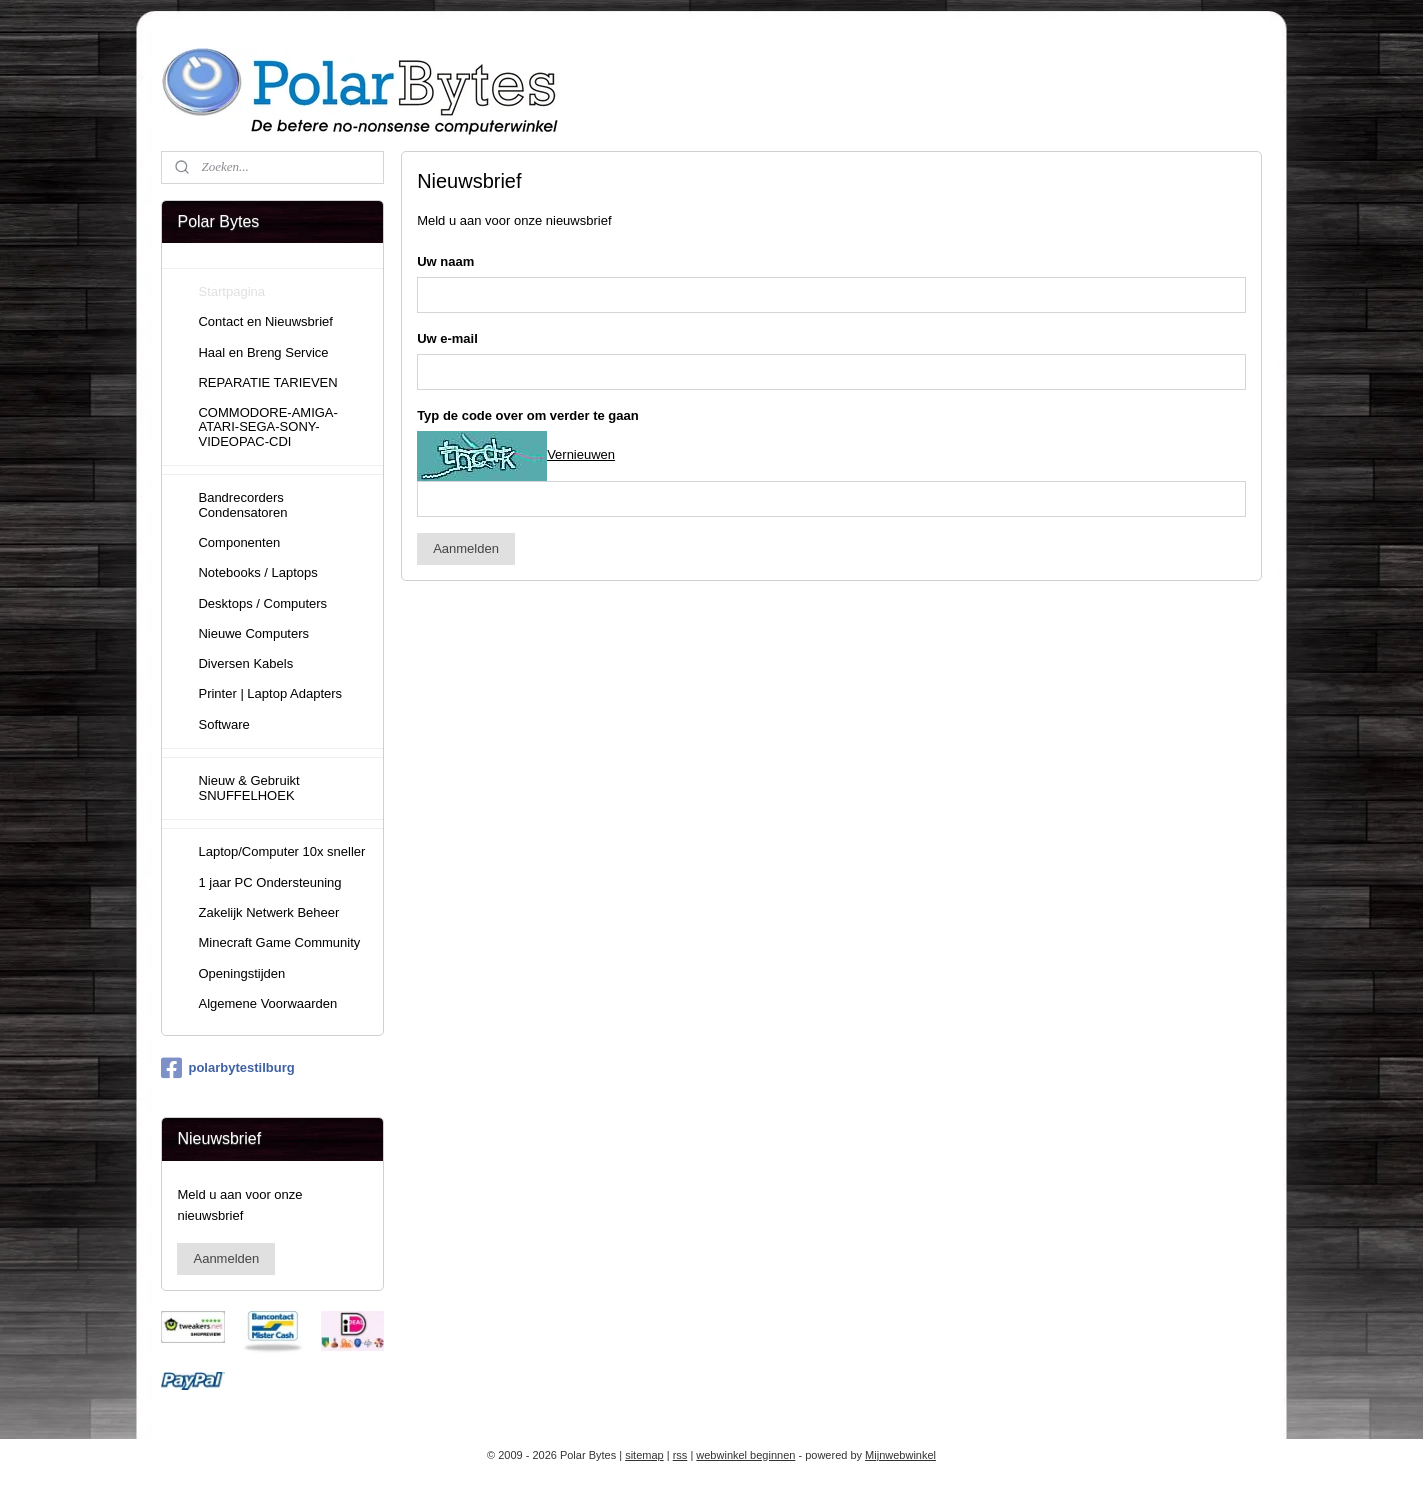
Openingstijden (241, 973)
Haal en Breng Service (263, 352)
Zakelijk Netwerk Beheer (268, 912)
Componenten (239, 542)
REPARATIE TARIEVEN (267, 382)
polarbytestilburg (227, 1068)
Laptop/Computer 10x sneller (281, 851)
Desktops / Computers (262, 603)
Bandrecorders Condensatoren (242, 504)
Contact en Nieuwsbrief (265, 321)
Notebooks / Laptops (257, 572)
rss (680, 1455)
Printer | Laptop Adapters (270, 693)
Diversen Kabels (245, 663)
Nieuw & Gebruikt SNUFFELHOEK (248, 787)
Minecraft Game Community (279, 942)
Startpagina (231, 291)
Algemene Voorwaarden (267, 1003)
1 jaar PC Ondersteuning (269, 882)
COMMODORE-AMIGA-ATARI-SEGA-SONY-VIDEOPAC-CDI (267, 427)
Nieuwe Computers (253, 633)
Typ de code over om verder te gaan (528, 415)
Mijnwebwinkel (900, 1455)
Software (223, 724)
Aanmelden (466, 548)
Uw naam (445, 261)
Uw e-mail (447, 338)
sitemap (644, 1455)
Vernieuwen (581, 454)
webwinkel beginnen (745, 1455)
